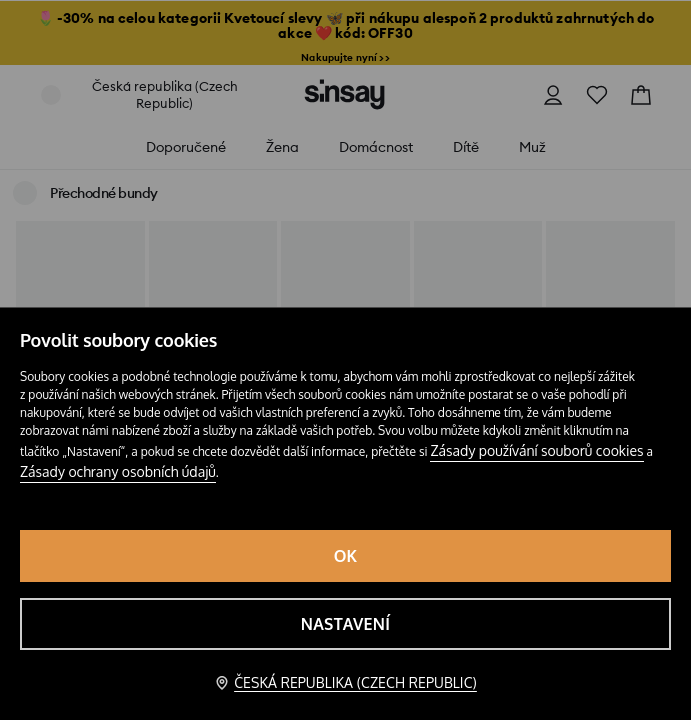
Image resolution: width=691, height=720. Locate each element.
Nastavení (345, 624)
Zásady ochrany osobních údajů (118, 471)
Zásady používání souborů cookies (536, 450)
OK (346, 556)
